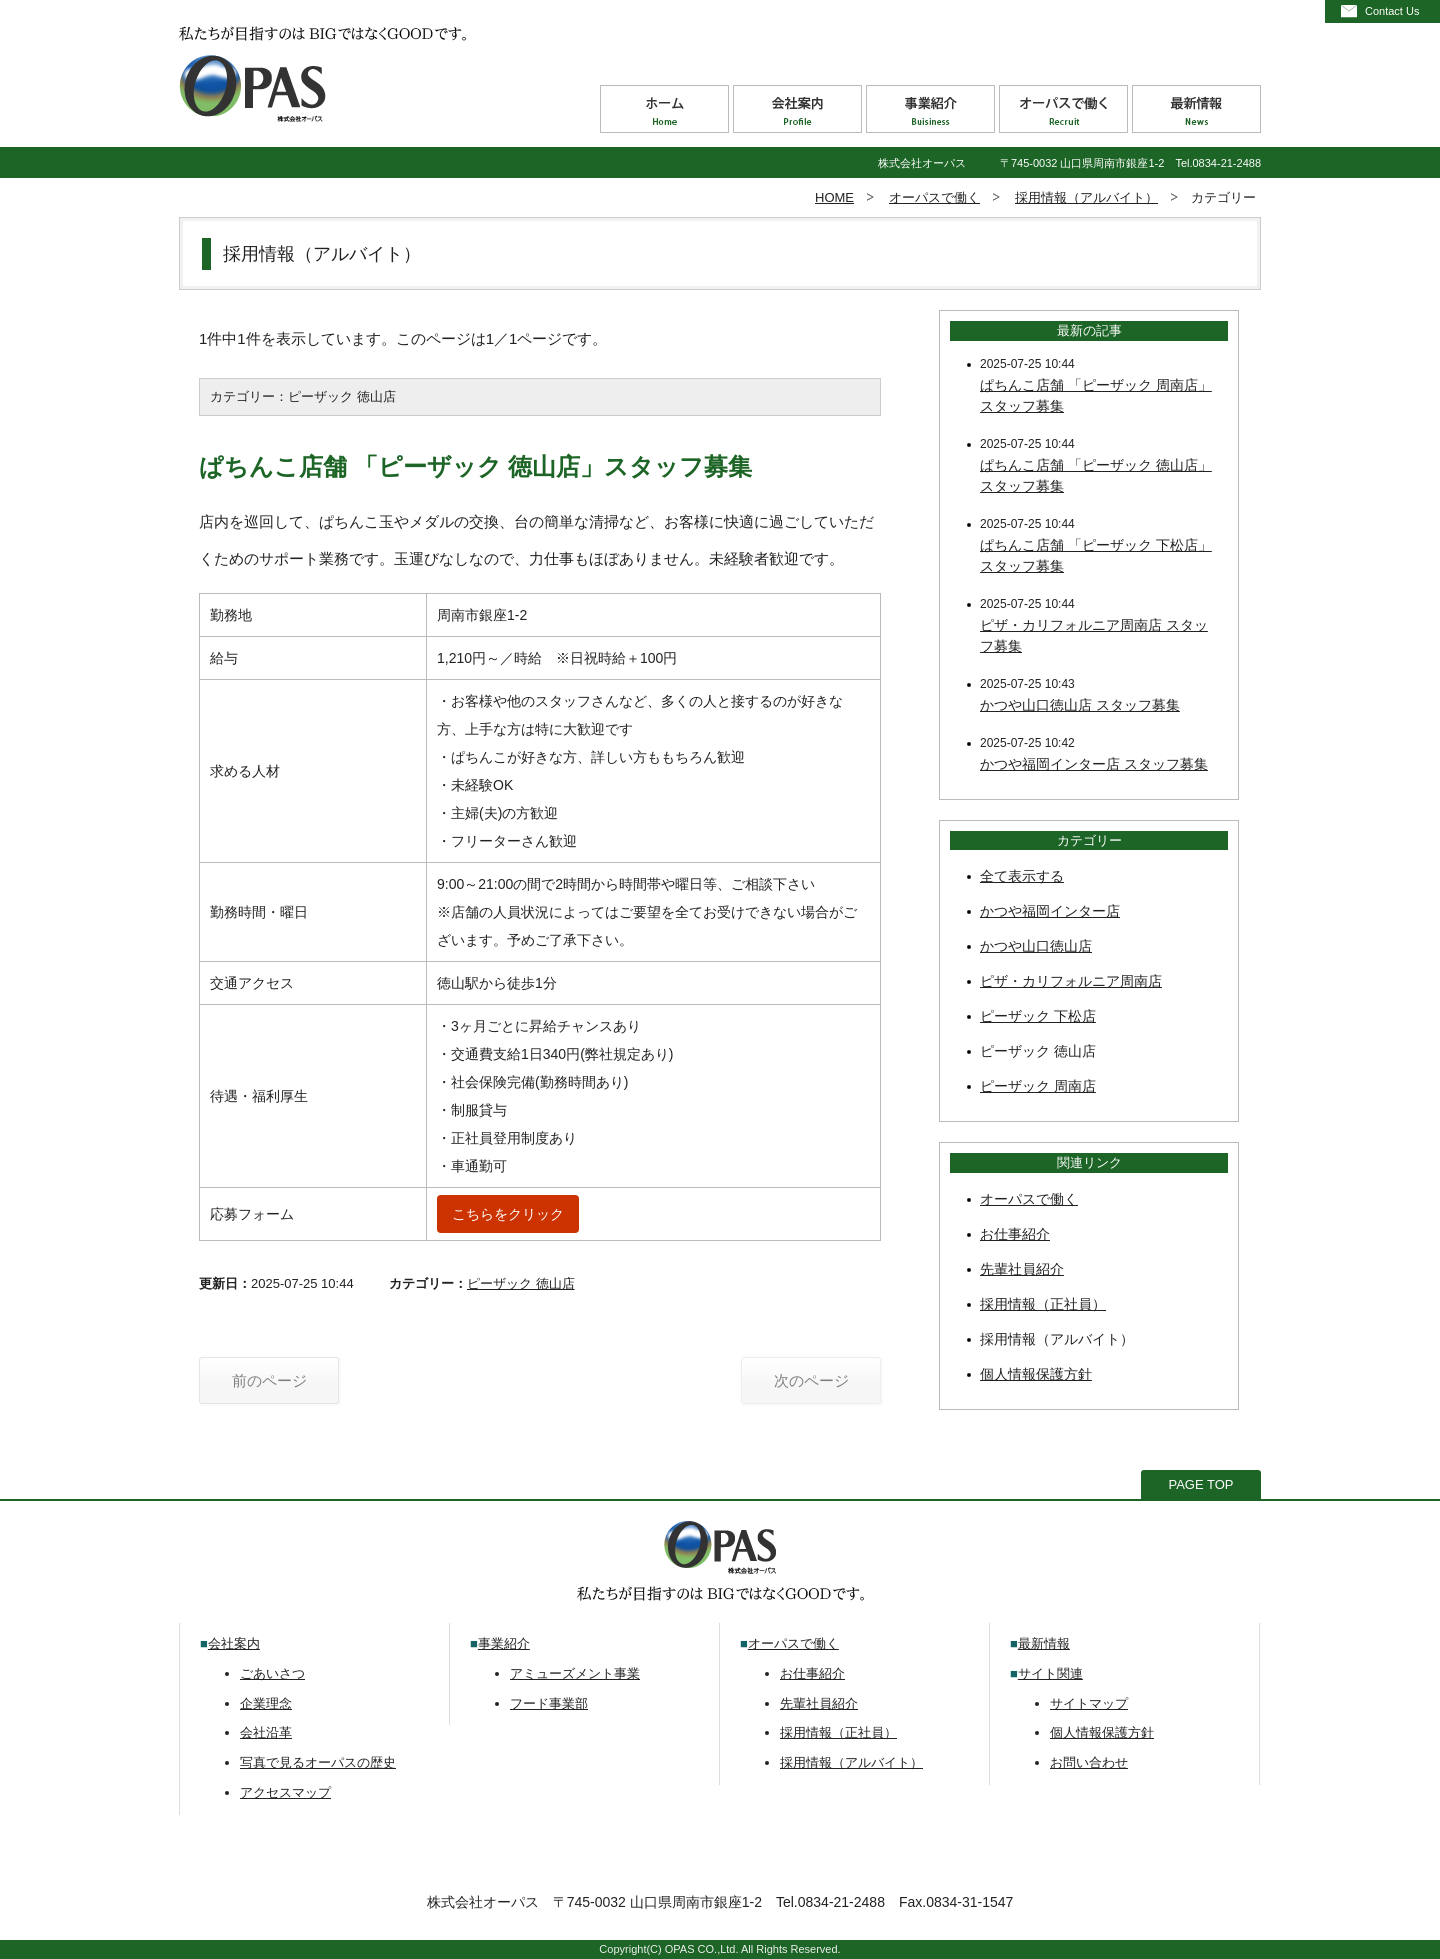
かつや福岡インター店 (1050, 911)
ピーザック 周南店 (1038, 1086)
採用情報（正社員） (1043, 1304)
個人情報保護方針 (1036, 1374)
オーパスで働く (934, 197)
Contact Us (1392, 11)
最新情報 (1044, 1643)
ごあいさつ (272, 1673)
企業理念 (266, 1703)
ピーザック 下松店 (1038, 1016)
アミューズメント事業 (575, 1673)
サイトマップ (1089, 1703)
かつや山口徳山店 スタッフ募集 (1080, 705)
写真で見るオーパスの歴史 (318, 1762)
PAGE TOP (1200, 1484)
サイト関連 (1050, 1673)
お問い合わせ (1089, 1762)
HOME (834, 197)
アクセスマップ (285, 1792)
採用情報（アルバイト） (1086, 197)
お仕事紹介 (1015, 1234)
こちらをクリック (508, 1214)
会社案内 (234, 1643)
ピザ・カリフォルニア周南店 (1071, 981)
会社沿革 (266, 1732)
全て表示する (1022, 876)
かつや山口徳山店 (1036, 946)
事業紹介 (504, 1643)
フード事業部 (549, 1703)
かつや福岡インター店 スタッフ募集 (1094, 764)
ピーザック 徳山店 (521, 1283)
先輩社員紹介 (1022, 1269)
